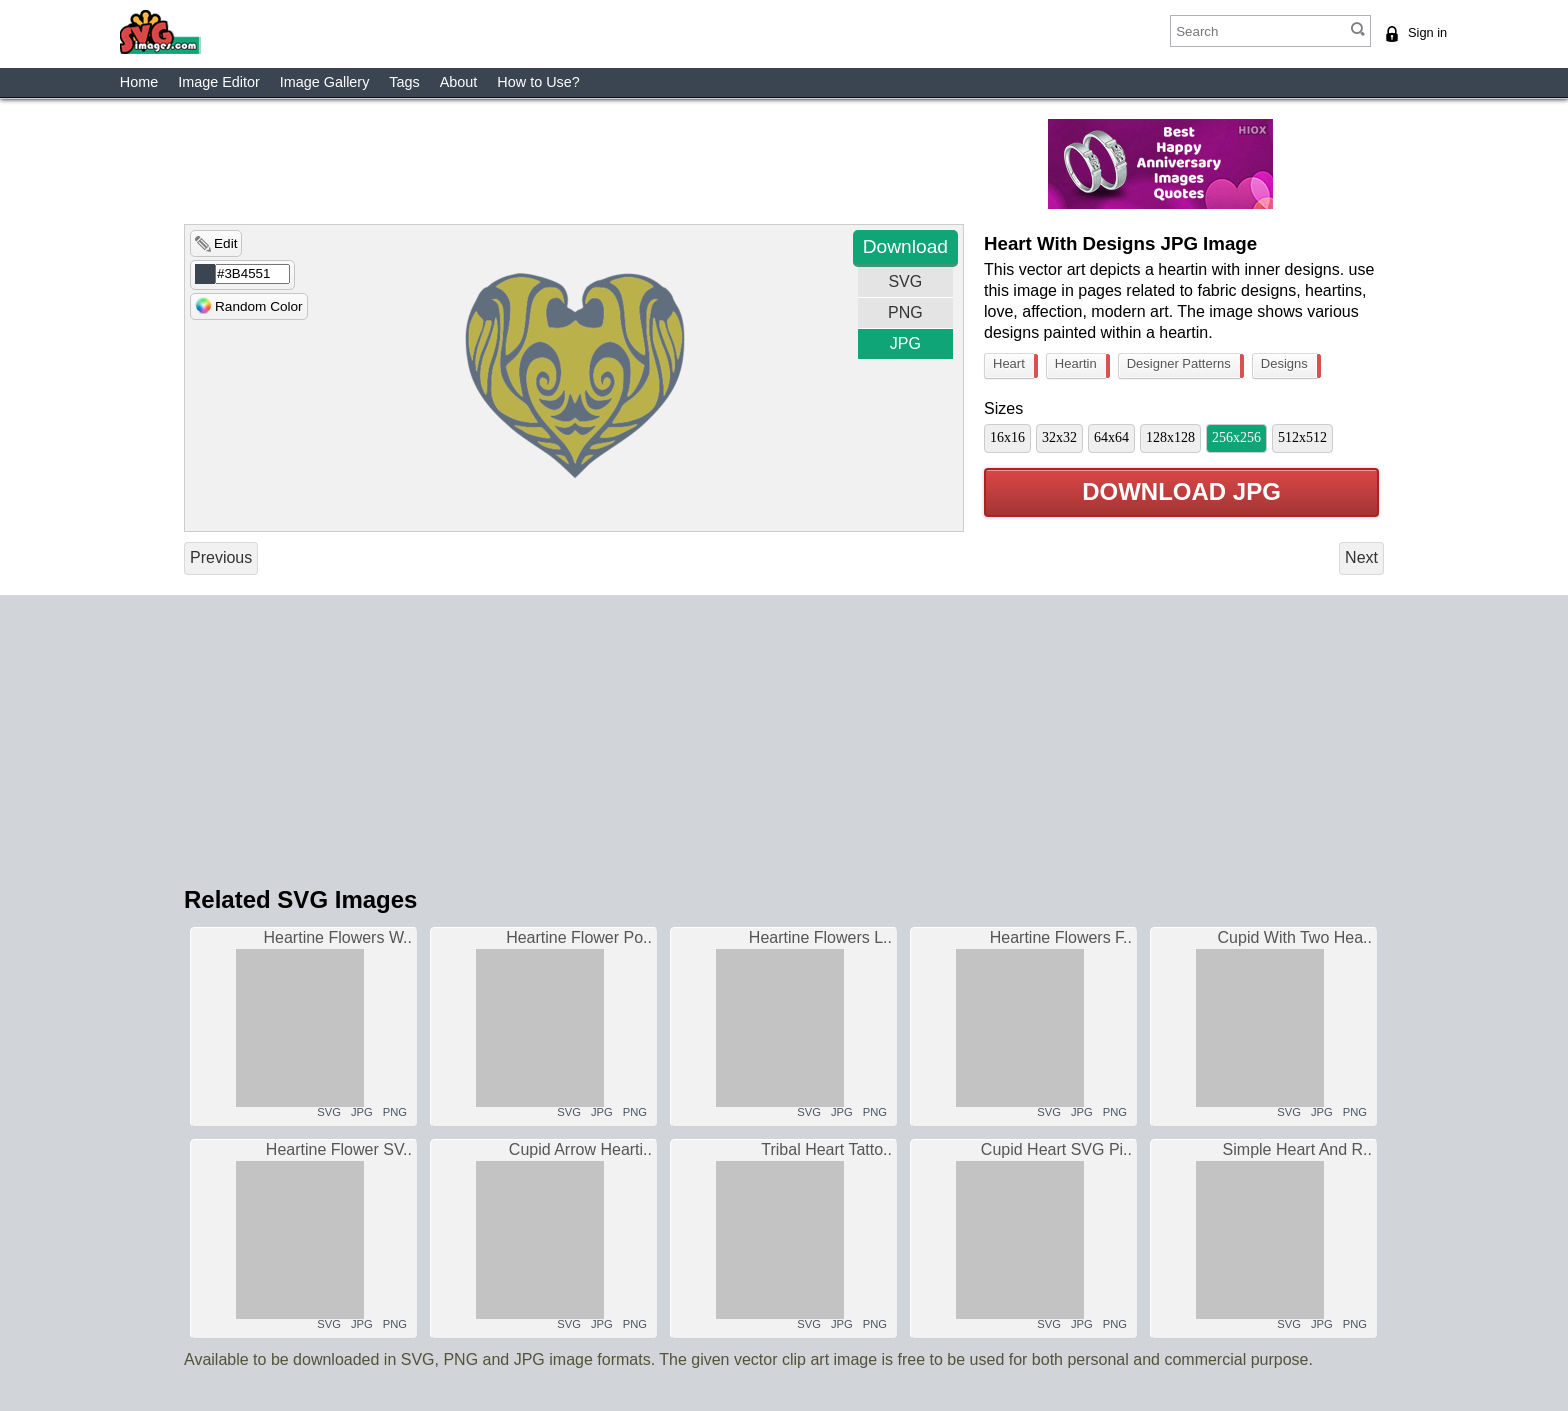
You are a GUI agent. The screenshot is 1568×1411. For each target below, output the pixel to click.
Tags (404, 82)
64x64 (1111, 437)
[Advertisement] (659, 164)
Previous (221, 557)
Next (1361, 557)
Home (139, 82)
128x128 (1170, 437)
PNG (905, 312)
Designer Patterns (1183, 366)
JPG (905, 343)
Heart (1013, 366)
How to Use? (538, 82)
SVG (905, 281)
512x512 (1302, 437)
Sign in (1427, 32)
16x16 (1007, 437)
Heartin (1080, 366)
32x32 (1059, 437)
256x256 (1236, 437)
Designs (1289, 366)
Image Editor (219, 82)
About (459, 82)
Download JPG (1181, 492)
